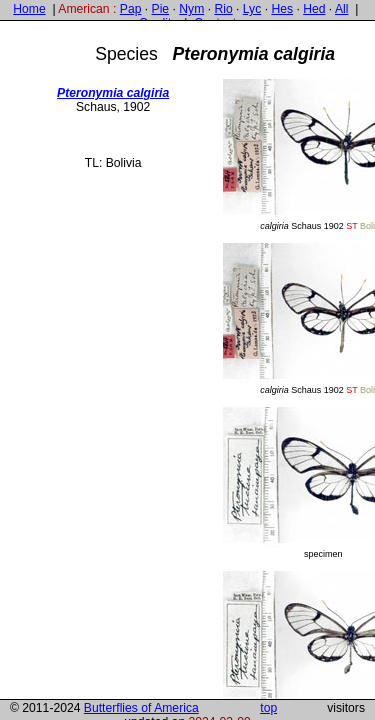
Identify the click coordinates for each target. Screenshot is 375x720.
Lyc (252, 9)
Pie (161, 9)
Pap (131, 9)
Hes (282, 9)
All (342, 9)
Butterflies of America (141, 708)
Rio (223, 9)
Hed (314, 9)
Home (29, 9)
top (268, 708)
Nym (191, 9)
